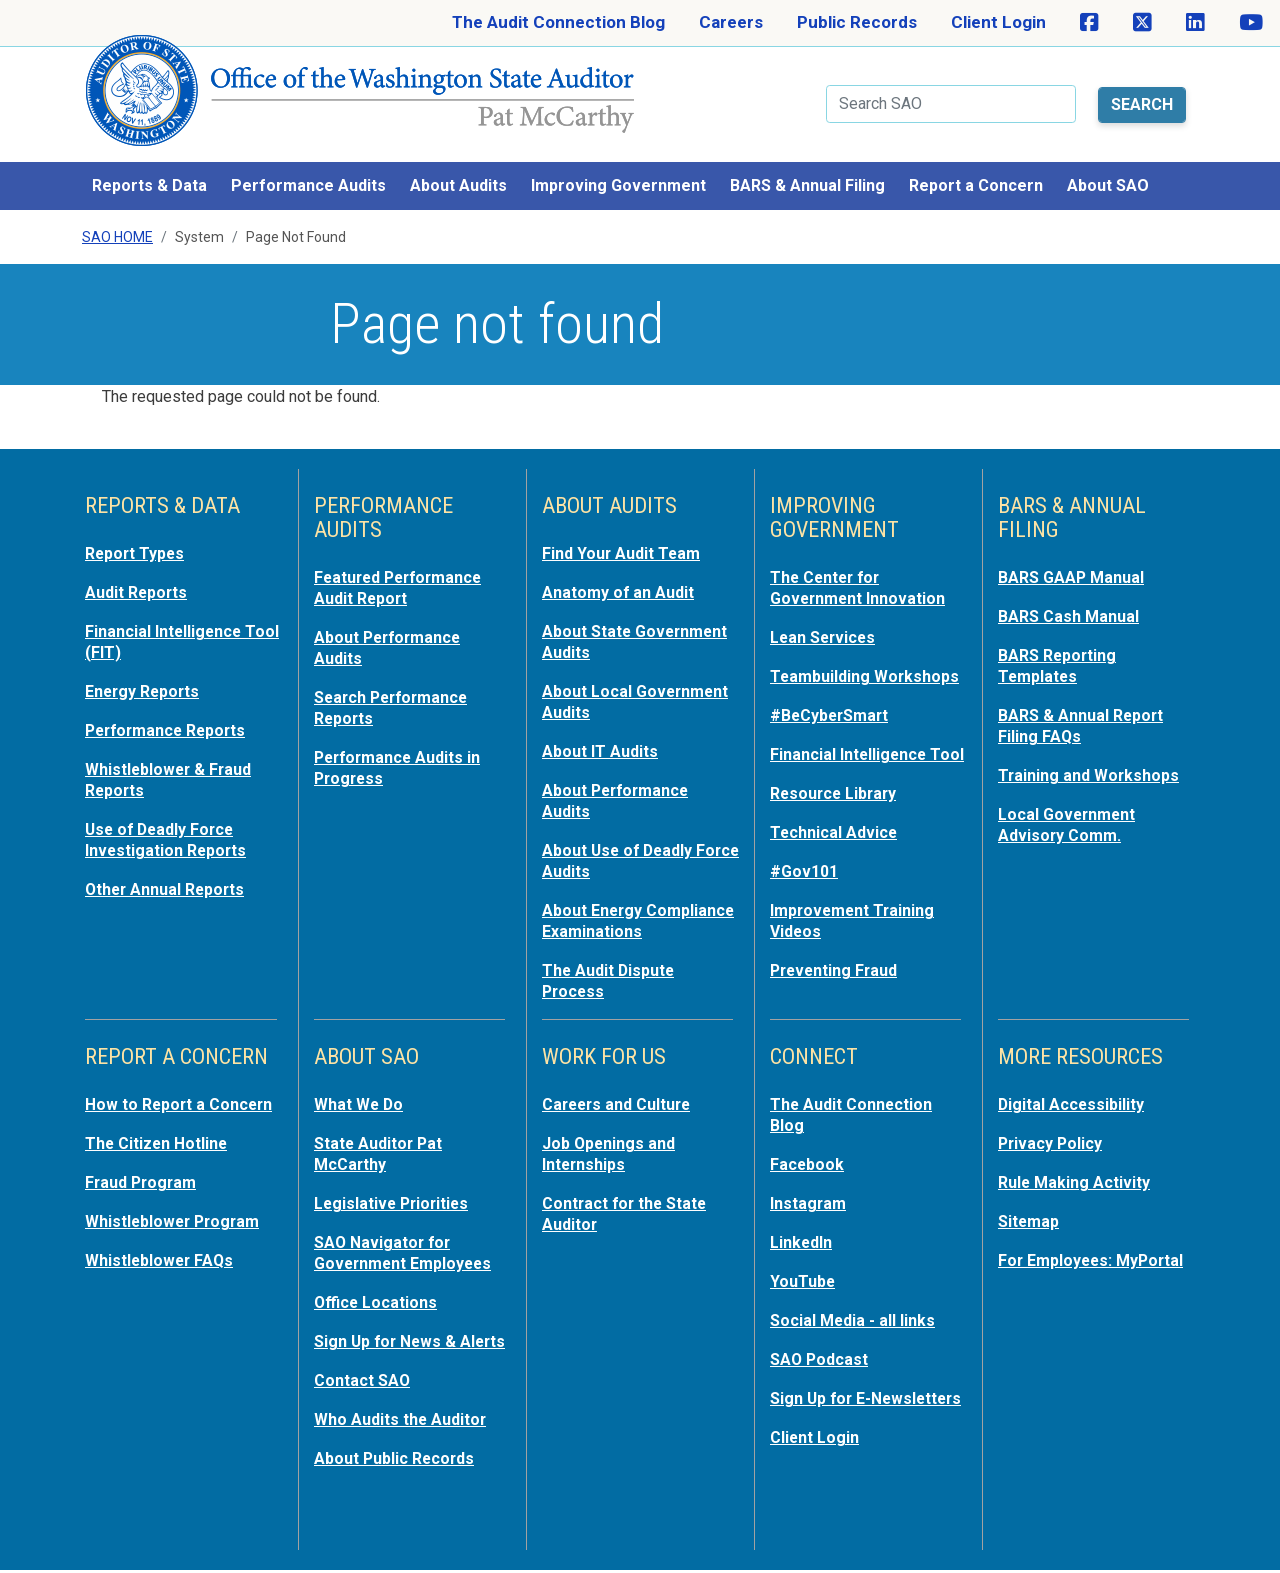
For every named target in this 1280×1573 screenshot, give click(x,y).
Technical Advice (837, 852)
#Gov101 (806, 890)
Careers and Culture (622, 1098)
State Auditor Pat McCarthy (383, 1146)
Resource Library (838, 814)
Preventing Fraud (839, 986)
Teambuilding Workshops (823, 670)
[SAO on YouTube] (1251, 23)
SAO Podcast (822, 1346)
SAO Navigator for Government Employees (409, 1242)
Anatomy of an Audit (622, 578)
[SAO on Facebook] (1089, 23)
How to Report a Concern (148, 1108)
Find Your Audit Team (626, 540)
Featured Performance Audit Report (405, 574)
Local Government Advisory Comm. (1071, 804)
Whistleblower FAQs (163, 1270)
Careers (731, 22)
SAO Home (117, 224)
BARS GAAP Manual (1075, 564)
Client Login (998, 22)
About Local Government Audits (619, 684)
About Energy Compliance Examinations (596, 906)
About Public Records (400, 1462)
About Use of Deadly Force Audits (622, 838)
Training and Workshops (1093, 756)
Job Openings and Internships (613, 1146)
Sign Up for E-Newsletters (824, 1394)
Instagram (810, 1194)
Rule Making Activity (1078, 1174)
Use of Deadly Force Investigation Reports (171, 818)
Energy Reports (147, 674)
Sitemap (1031, 1212)
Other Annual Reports (171, 866)
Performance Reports (172, 712)
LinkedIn (804, 1232)
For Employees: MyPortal (1059, 1260)
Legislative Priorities (395, 1194)
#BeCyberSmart (834, 718)
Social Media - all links (856, 1308)
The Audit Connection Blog (558, 22)
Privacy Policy (1053, 1136)
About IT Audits (603, 732)
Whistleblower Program (177, 1232)
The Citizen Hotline (161, 1156)
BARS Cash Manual (1072, 602)
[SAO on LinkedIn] (1195, 23)
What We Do (361, 1098)
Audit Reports (140, 578)
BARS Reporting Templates (1061, 650)
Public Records (857, 22)
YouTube (804, 1270)
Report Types (138, 540)
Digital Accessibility (1075, 1098)
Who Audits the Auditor (406, 1424)
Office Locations (379, 1290)
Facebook (809, 1156)
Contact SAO (365, 1386)
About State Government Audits (619, 626)
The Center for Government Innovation (864, 574)
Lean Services (826, 622)
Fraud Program (144, 1194)
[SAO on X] (1142, 23)
